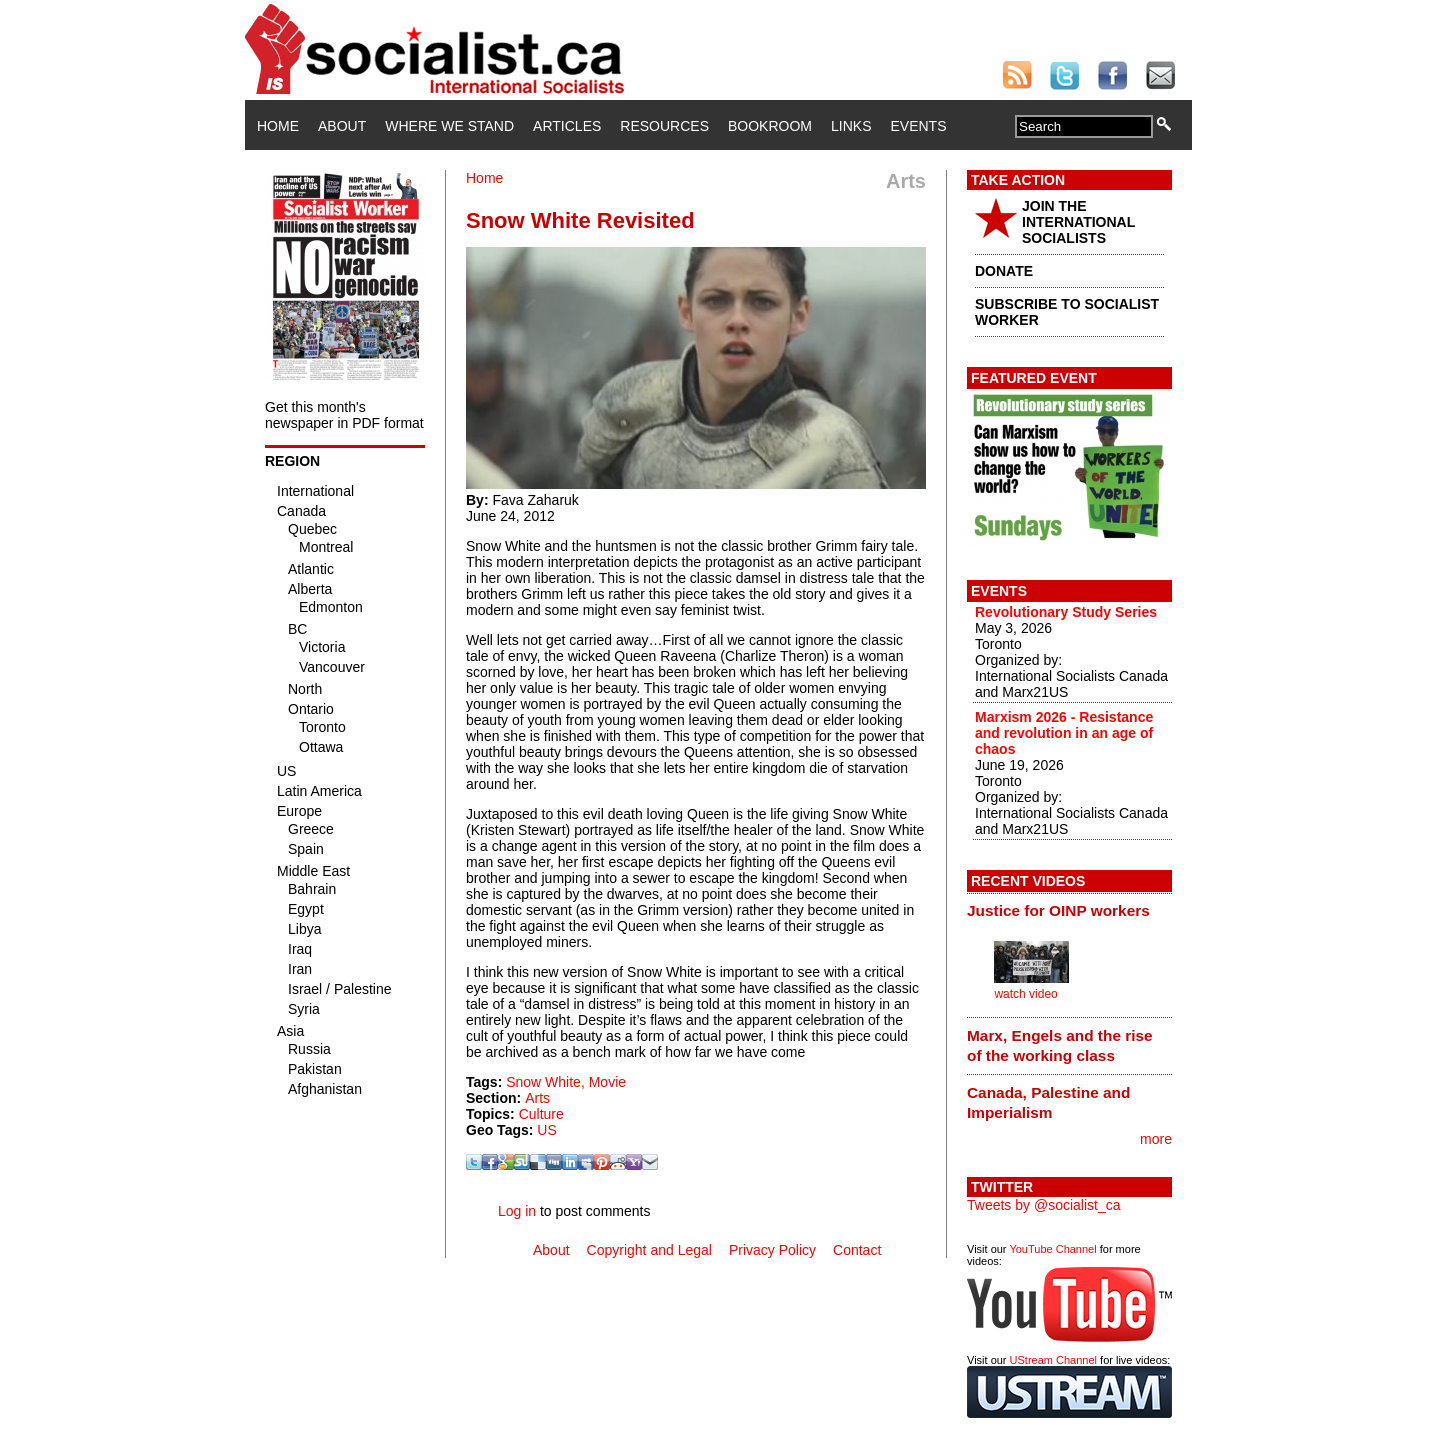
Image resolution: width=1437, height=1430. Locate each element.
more (1156, 1139)
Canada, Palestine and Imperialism (1048, 1102)
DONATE (1004, 271)
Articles (567, 126)
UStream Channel (1053, 1360)
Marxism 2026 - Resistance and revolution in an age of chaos (1064, 733)
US (546, 1130)
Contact (857, 1250)
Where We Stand (449, 126)
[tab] (1069, 911)
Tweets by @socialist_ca (1044, 1205)
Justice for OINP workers (1058, 910)
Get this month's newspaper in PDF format (344, 415)
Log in (517, 1211)
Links (851, 126)
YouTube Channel (1052, 1249)
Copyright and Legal (649, 1250)
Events (918, 126)
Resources (664, 126)
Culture (541, 1114)
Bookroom (770, 126)
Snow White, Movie (566, 1082)
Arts (537, 1098)
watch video (1025, 994)
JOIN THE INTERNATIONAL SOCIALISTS (1078, 222)
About (342, 126)
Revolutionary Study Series (1066, 612)
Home (278, 126)
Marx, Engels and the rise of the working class (1060, 1045)
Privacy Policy (772, 1250)
